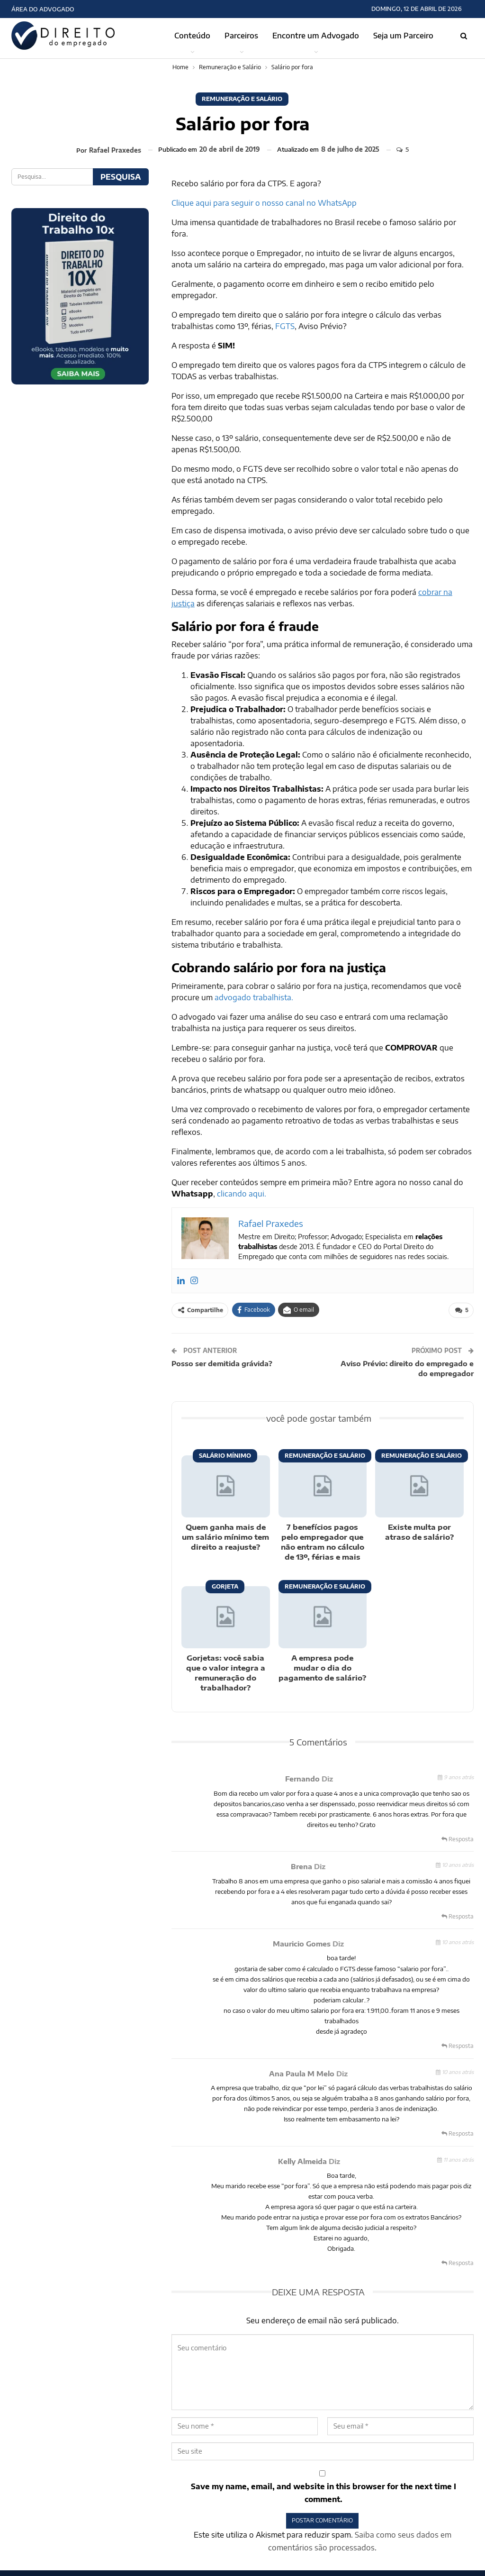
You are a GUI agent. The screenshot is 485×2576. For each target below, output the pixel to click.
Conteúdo (192, 35)
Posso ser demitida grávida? (221, 1363)
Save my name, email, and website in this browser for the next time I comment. (323, 2493)
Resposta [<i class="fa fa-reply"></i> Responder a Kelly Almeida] (457, 2262)
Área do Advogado (42, 9)
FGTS (285, 326)
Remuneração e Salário (242, 98)
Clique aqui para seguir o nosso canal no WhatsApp (264, 203)
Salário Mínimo (225, 1455)
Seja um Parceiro (403, 35)
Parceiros (241, 35)
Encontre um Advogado (315, 35)
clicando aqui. (241, 1193)
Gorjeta (225, 1586)
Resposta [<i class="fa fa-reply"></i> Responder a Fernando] (457, 1839)
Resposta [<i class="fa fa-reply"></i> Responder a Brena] (457, 1916)
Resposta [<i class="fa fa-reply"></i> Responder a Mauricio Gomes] (457, 2045)
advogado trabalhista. (254, 997)
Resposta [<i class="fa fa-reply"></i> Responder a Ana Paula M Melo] (457, 2133)
